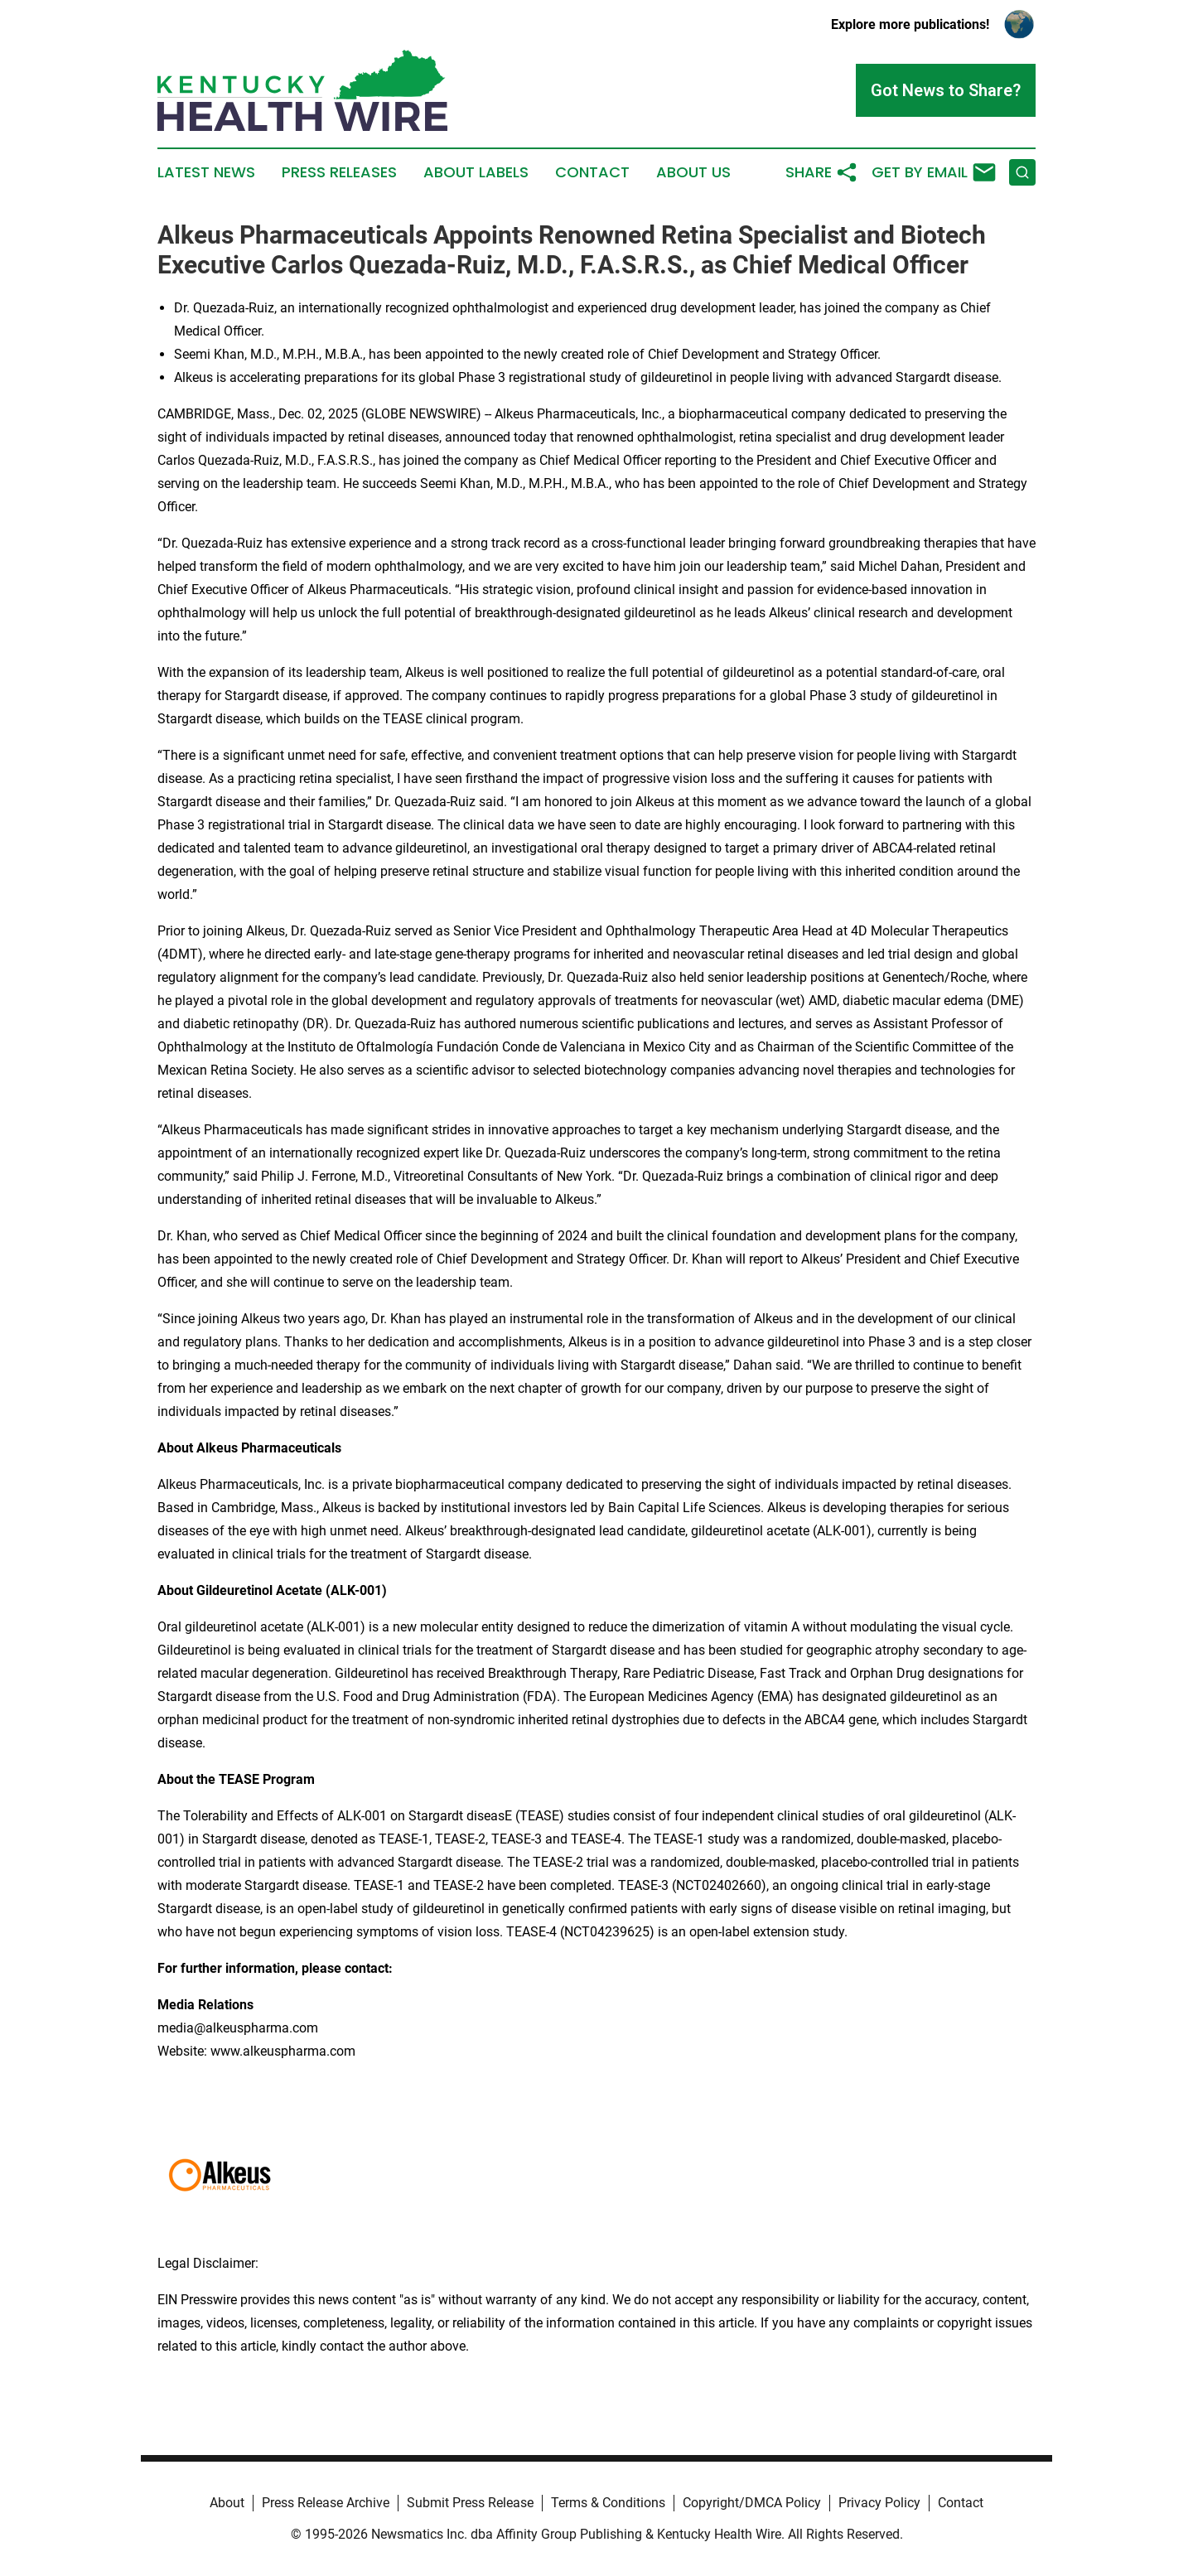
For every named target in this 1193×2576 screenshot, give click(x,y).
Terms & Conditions (608, 2503)
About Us (693, 172)
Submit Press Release (470, 2503)
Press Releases (339, 172)
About (227, 2503)
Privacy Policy (879, 2503)
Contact (592, 172)
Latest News (206, 172)
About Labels (476, 172)
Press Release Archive (325, 2503)
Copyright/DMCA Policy (752, 2503)
